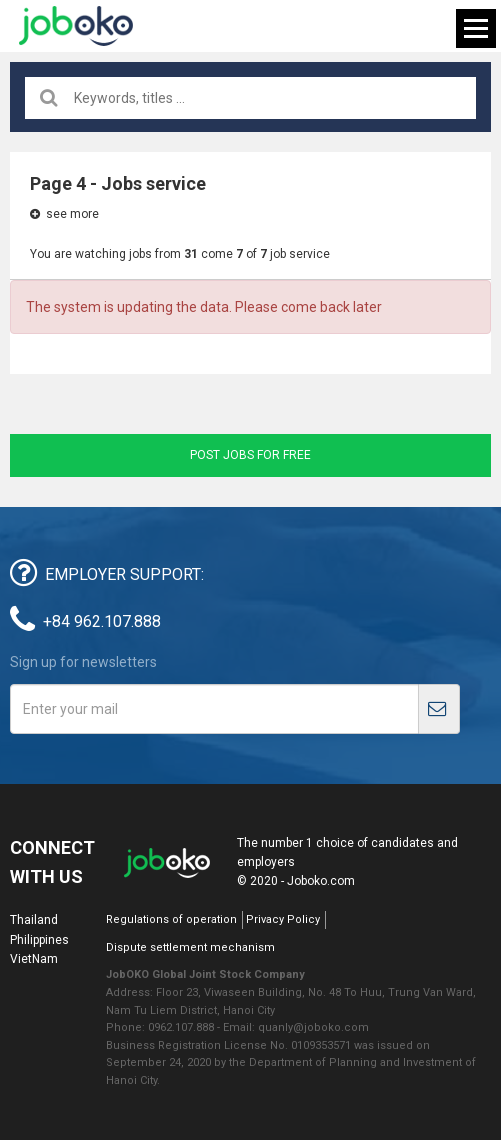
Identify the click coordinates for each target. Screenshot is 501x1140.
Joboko (76, 26)
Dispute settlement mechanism (190, 947)
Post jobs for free (250, 455)
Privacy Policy (283, 919)
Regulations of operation (171, 919)
